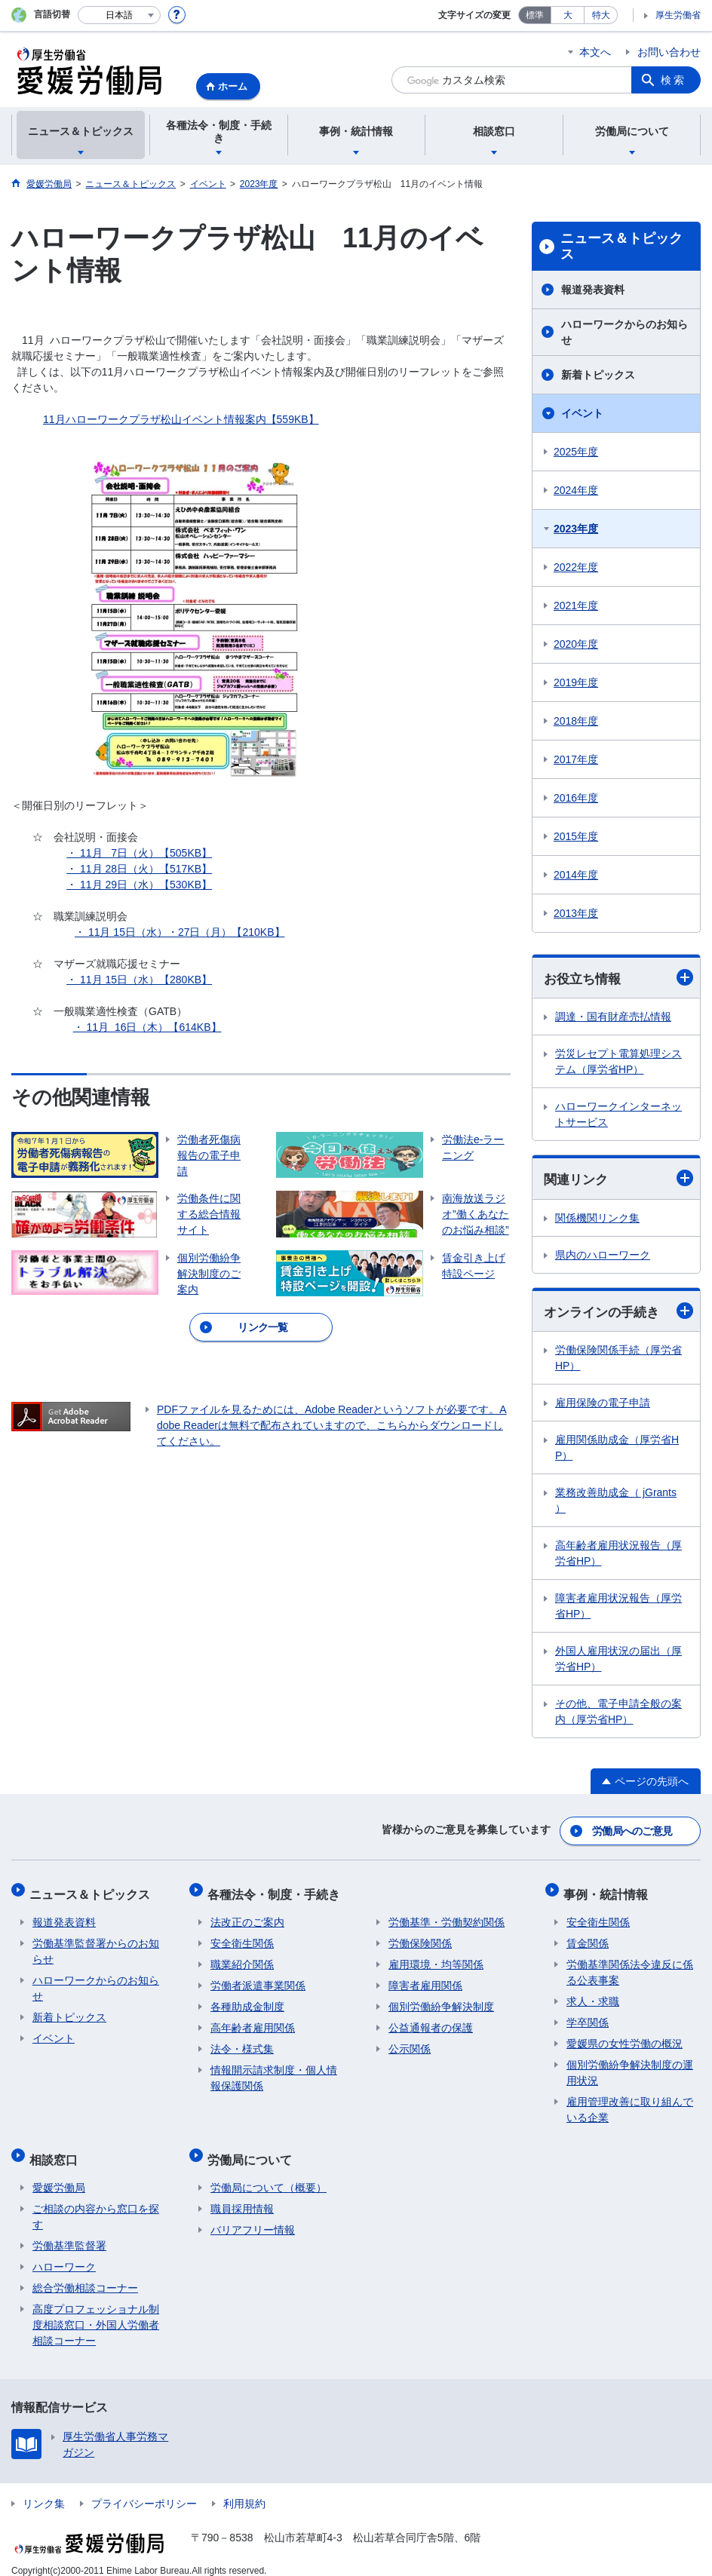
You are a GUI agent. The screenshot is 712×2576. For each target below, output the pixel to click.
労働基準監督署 (69, 2231)
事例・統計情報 (608, 1889)
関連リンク (618, 1179)
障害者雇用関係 (425, 1978)
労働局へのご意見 (633, 1830)
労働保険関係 (420, 1936)
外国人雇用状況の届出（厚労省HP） (618, 1661)
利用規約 (244, 2489)
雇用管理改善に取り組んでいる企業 (629, 2102)
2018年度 (576, 721)
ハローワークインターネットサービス (618, 1115)
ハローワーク (64, 2252)
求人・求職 (592, 1994)
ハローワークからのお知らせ (624, 332)
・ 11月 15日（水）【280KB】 (139, 980)
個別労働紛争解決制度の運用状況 (629, 2065)
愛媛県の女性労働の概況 (624, 2036)
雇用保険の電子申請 (602, 1405)
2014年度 (576, 875)
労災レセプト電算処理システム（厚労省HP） (618, 1062)
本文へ (595, 52)
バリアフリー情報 (252, 2216)
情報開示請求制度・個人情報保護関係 (273, 2070)
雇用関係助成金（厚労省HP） (617, 1450)
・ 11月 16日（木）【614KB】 (147, 1027)
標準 (535, 15)
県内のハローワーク (602, 1256)
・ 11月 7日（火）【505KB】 (139, 853)
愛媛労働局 (58, 2173)
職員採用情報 (242, 2194)
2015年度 (576, 836)
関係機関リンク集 (597, 1219)
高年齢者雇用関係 (252, 2020)
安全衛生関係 (242, 1936)
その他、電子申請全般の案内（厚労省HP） (618, 1714)
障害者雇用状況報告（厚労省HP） (618, 1608)
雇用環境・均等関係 (435, 1957)
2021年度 (576, 606)
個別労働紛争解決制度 (441, 1999)
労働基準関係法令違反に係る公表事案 (629, 1965)
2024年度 (576, 490)
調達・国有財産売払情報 (613, 1017)
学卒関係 (587, 2015)
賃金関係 (587, 1936)
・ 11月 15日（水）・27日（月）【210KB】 (180, 932)
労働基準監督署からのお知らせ (95, 1944)
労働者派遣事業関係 (257, 1978)
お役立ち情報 (618, 977)
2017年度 (576, 759)
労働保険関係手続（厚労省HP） (618, 1360)
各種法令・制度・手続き (276, 1889)
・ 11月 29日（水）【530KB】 (139, 885)
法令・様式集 (242, 2041)
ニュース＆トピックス (621, 246)
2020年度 (576, 644)
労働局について (252, 2148)
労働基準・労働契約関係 (446, 1915)
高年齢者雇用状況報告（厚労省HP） (618, 1555)
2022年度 (576, 567)
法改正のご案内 (247, 1915)
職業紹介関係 (242, 1957)
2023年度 (576, 529)
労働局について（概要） (268, 2173)
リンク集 (44, 2489)
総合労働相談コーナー (85, 2274)
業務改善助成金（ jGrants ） (616, 1502)
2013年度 (576, 913)
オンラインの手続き (618, 1312)
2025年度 (576, 452)
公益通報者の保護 (430, 2020)
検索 (673, 80)
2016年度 (576, 798)
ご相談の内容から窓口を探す (95, 2202)
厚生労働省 (678, 15)
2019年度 (576, 682)
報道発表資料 (593, 290)
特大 (601, 15)
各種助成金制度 (247, 1999)
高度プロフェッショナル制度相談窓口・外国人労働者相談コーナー (95, 2310)
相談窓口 (56, 2148)
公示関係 (409, 2041)
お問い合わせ (669, 52)
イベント (582, 413)
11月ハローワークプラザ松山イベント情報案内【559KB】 (181, 419)
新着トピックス (598, 375)
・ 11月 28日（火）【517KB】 (139, 869)
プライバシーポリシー (144, 2489)
